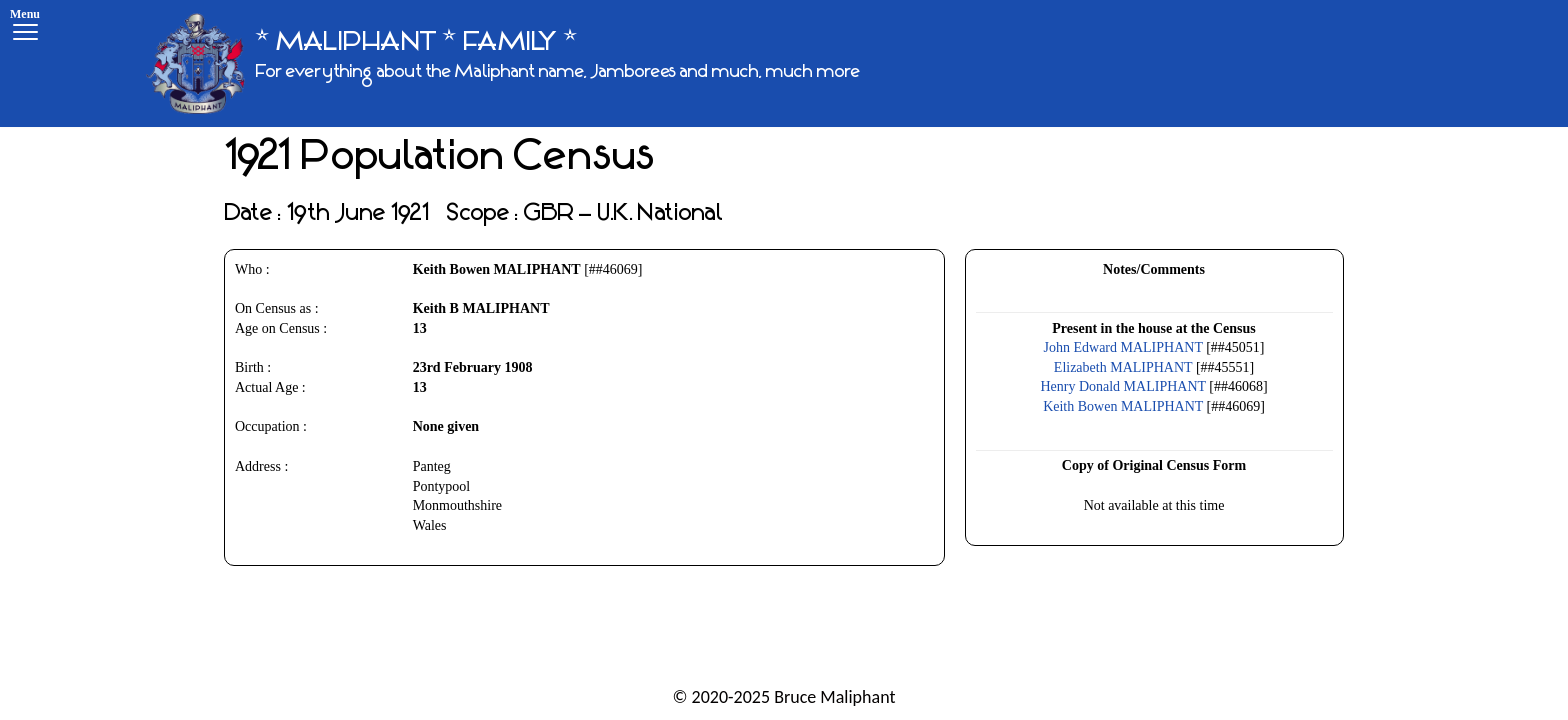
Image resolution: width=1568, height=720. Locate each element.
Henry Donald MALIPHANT (1122, 386)
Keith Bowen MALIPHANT (1123, 406)
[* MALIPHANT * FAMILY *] (503, 63)
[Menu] (25, 27)
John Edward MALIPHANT (1123, 347)
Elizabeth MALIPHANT (1123, 367)
